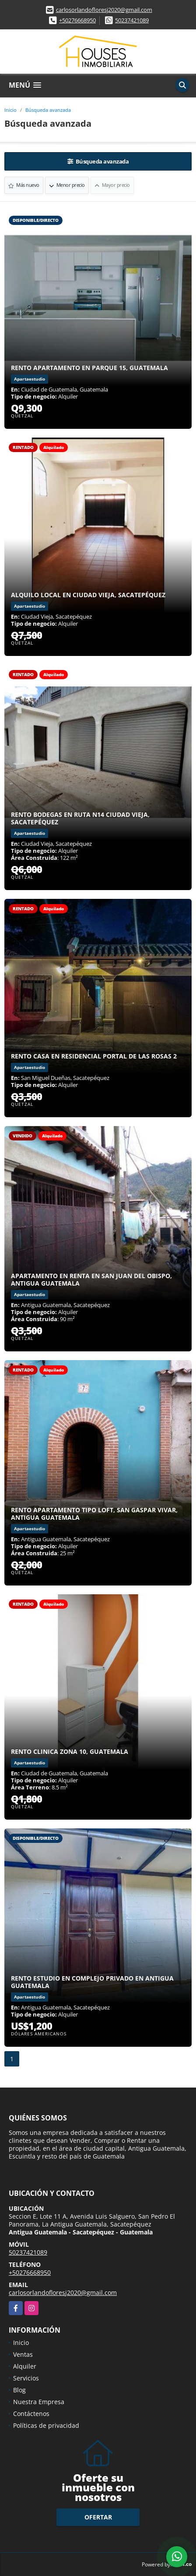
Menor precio (67, 185)
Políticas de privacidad (46, 2425)
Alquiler (24, 2366)
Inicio (10, 110)
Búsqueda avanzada (48, 110)
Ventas (23, 2354)
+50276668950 (77, 20)
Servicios (26, 2378)
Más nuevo (23, 185)
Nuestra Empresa (38, 2402)
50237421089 (132, 20)
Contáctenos (31, 2413)
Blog (19, 2390)
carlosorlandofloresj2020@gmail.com (104, 10)
